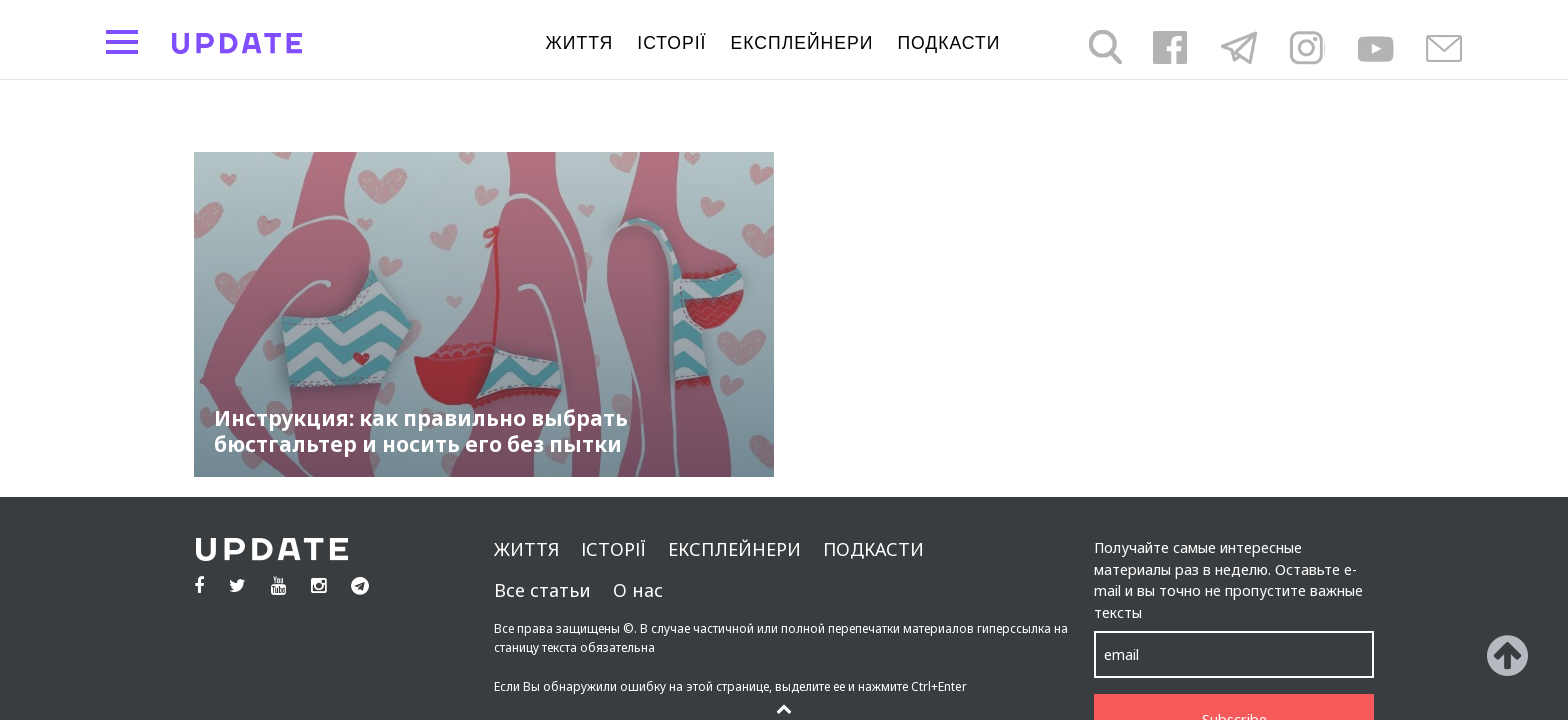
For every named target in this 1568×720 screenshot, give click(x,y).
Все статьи (542, 590)
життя (580, 43)
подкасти (948, 43)
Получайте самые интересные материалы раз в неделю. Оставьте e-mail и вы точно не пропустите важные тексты (1228, 580)
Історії (671, 43)
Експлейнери (802, 43)
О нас (638, 590)
